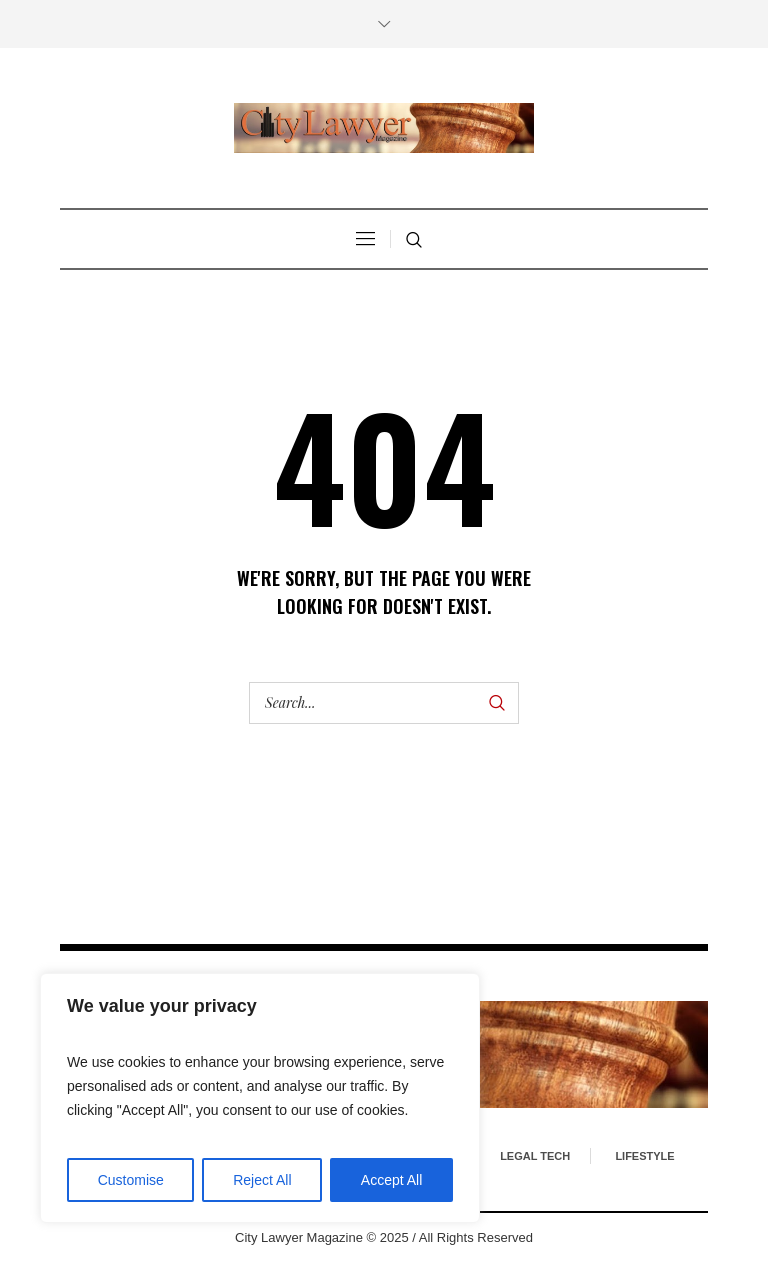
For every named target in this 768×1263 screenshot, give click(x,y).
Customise (131, 1180)
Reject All (262, 1180)
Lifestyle (644, 1156)
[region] (260, 1098)
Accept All (391, 1180)
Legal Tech (535, 1156)
